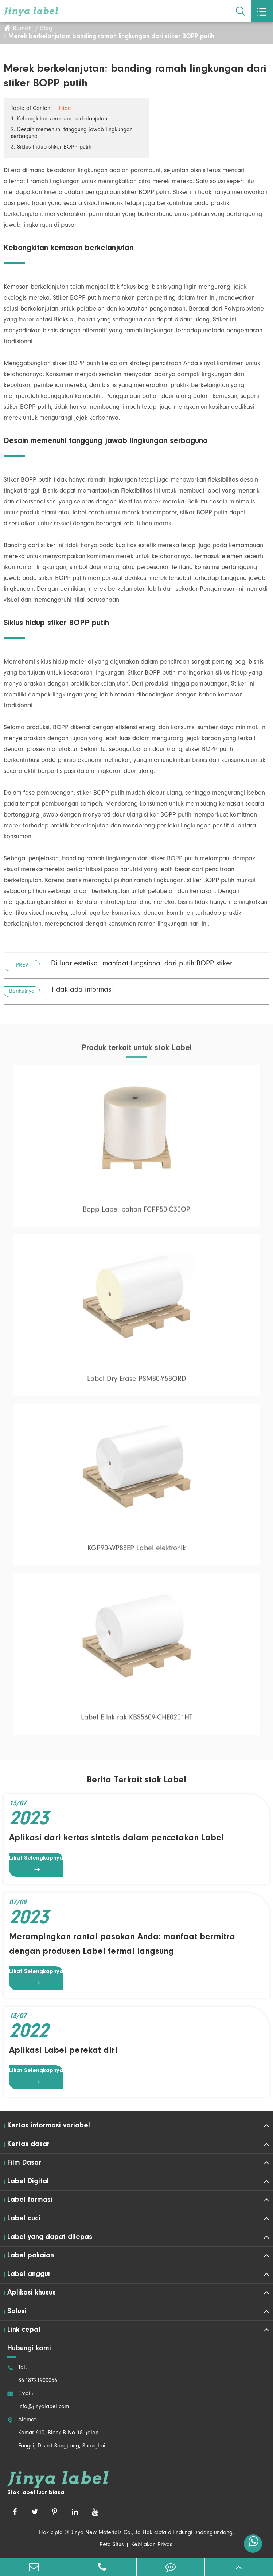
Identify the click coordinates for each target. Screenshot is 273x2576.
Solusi (16, 2311)
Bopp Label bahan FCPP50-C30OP (136, 1214)
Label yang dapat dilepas (49, 2237)
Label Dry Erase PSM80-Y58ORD (136, 1383)
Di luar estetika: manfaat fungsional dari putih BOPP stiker (141, 964)
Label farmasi (29, 2200)
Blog (46, 29)
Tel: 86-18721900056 (32, 2374)
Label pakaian (30, 2255)
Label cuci (23, 2218)
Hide (65, 109)
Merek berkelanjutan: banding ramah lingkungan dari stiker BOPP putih (111, 36)
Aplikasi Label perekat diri (63, 2050)
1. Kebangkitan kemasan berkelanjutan (59, 120)
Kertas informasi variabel (48, 2125)
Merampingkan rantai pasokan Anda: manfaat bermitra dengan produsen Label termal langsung (122, 1944)
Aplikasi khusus (31, 2292)
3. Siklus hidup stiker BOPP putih (51, 148)
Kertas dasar (28, 2144)
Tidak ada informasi (82, 991)
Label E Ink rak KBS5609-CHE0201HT (136, 1722)
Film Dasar (24, 2162)
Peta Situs (112, 2545)
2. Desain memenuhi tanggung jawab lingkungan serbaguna (72, 133)
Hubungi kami (29, 2348)
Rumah (22, 29)
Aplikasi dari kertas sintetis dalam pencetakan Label (116, 1838)
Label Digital (28, 2181)
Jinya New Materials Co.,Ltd (106, 2533)
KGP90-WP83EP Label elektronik (136, 1552)
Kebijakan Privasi (152, 2545)
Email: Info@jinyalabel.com (38, 2400)
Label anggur (29, 2274)
